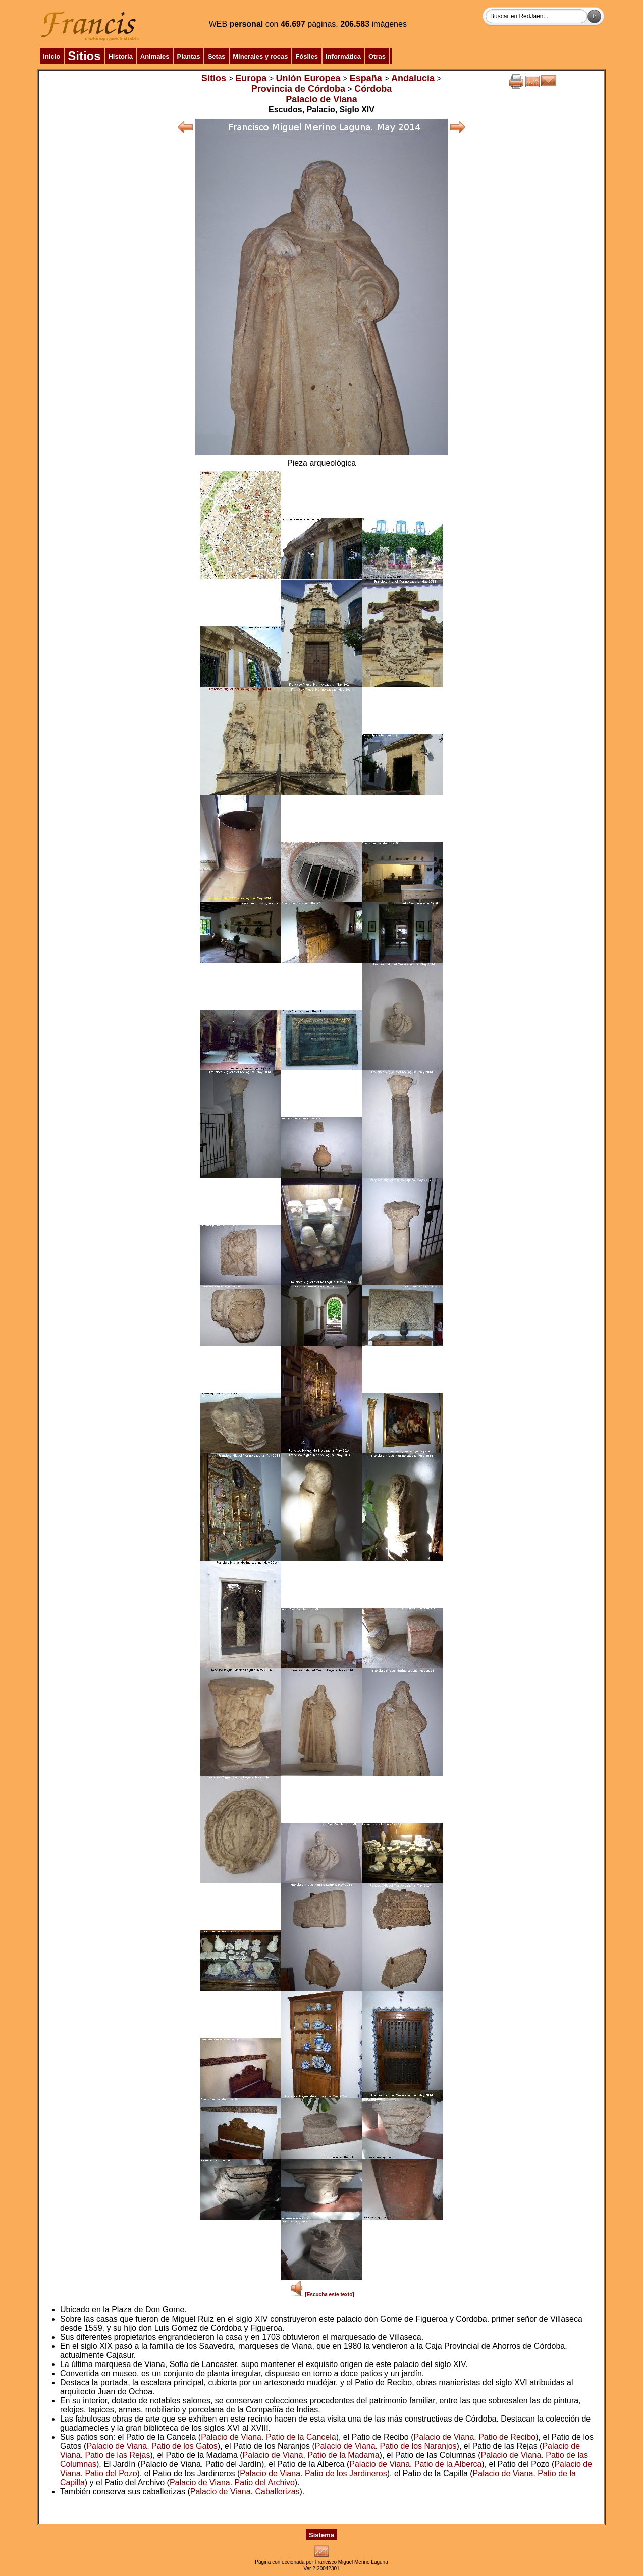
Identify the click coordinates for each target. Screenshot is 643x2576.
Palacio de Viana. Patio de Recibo (475, 2437)
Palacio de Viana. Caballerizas (245, 2491)
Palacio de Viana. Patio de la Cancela (268, 2437)
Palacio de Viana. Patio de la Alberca (415, 2464)
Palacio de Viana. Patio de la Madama (311, 2455)
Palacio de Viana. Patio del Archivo (232, 2482)
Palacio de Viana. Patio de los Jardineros (313, 2473)
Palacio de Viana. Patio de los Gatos (151, 2446)
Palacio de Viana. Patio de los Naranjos (386, 2446)
